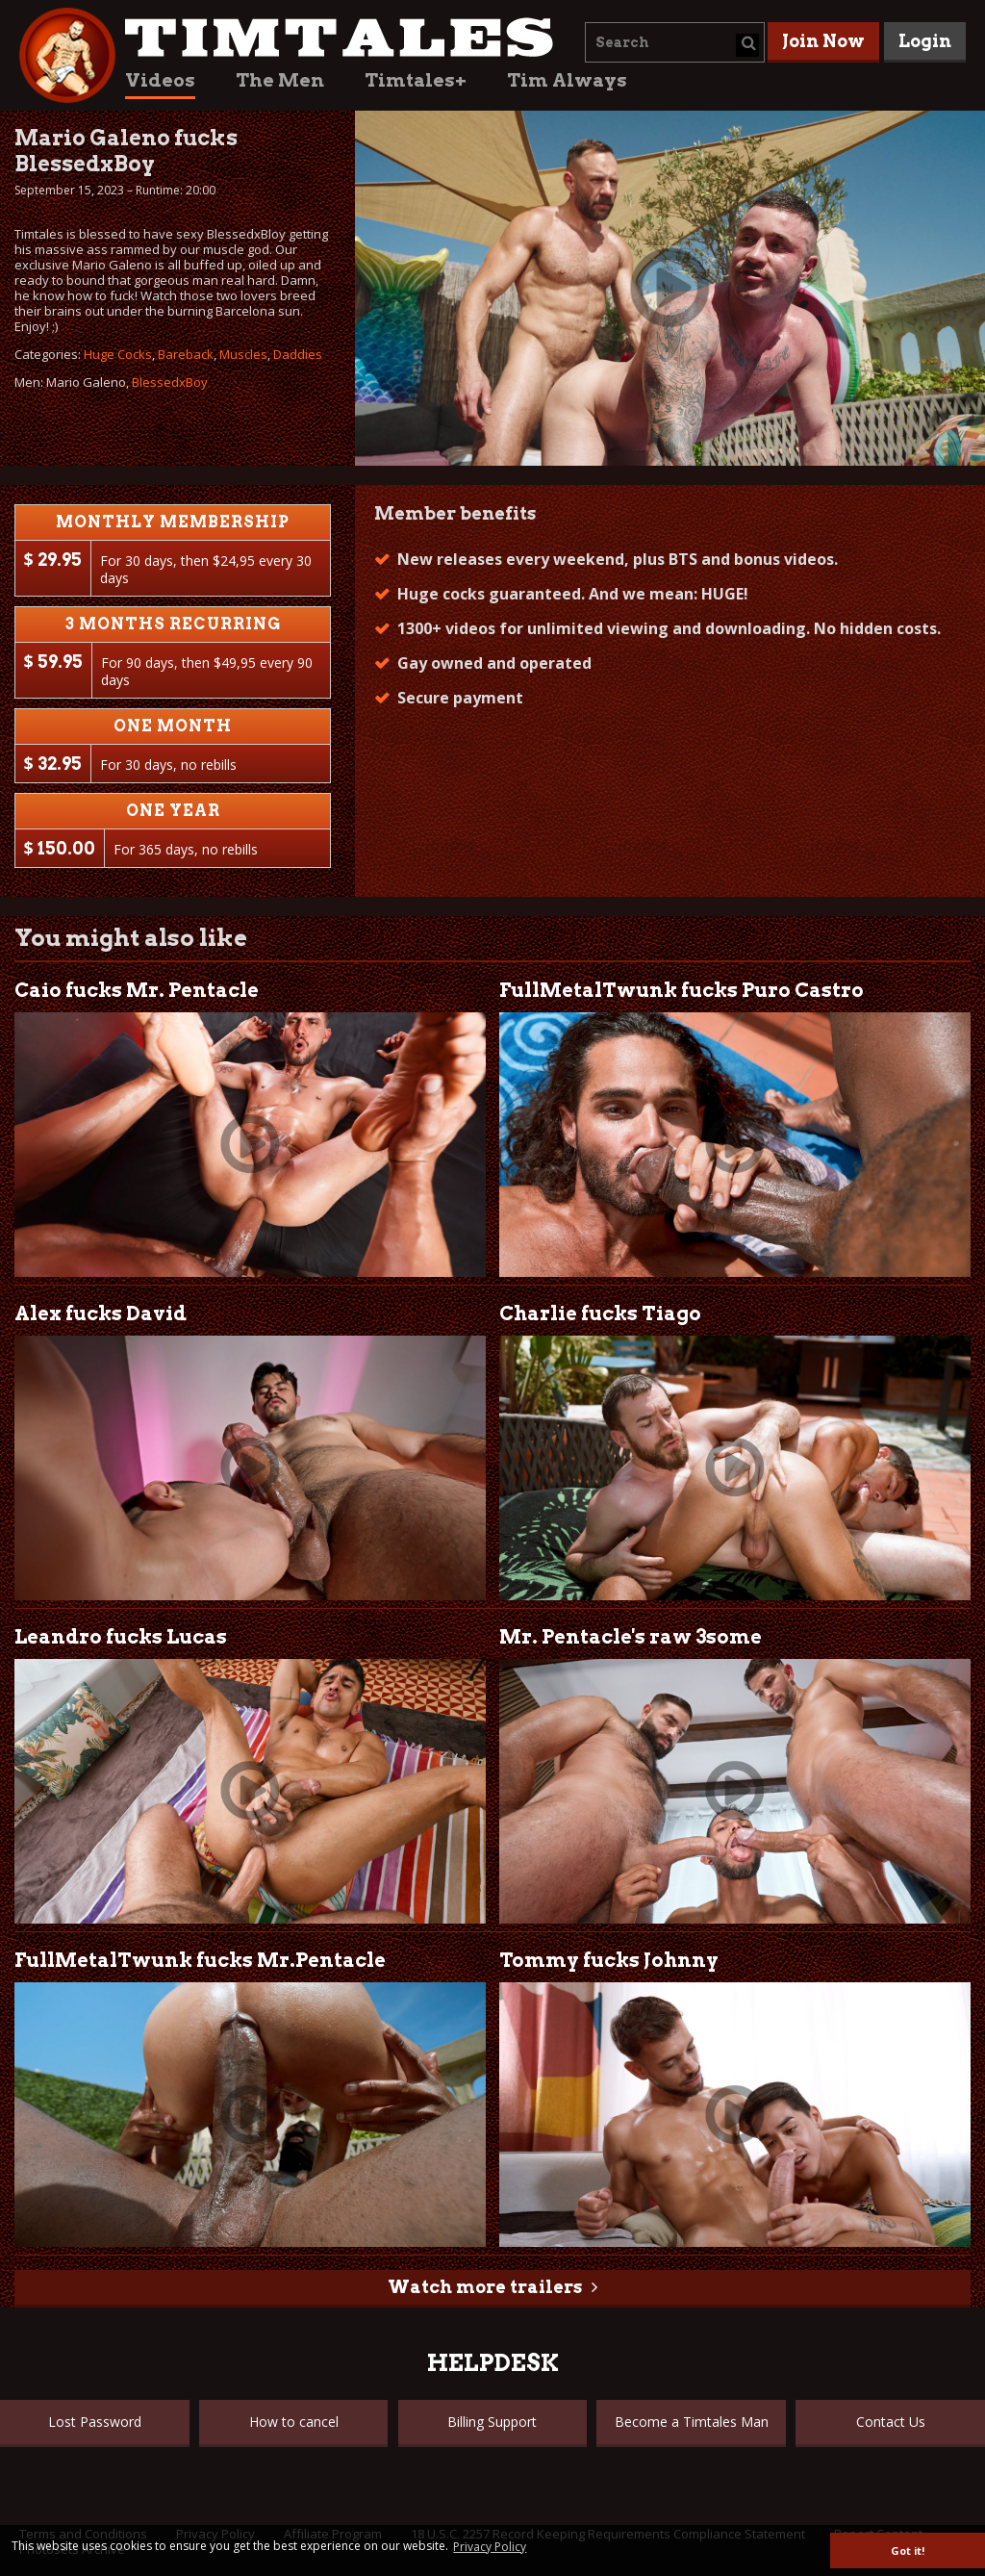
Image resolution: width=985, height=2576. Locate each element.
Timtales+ (416, 80)
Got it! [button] (907, 2550)
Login (924, 41)
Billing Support (492, 2421)
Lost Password (94, 2421)
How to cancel (294, 2421)
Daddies (297, 354)
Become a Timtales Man (692, 2421)
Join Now (823, 41)
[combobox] (675, 42)
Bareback (186, 354)
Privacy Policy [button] (489, 2546)
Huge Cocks (118, 354)
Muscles (243, 354)
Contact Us (890, 2421)
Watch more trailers (485, 2287)
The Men (280, 80)
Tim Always (567, 80)
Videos (160, 80)
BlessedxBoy (170, 382)
